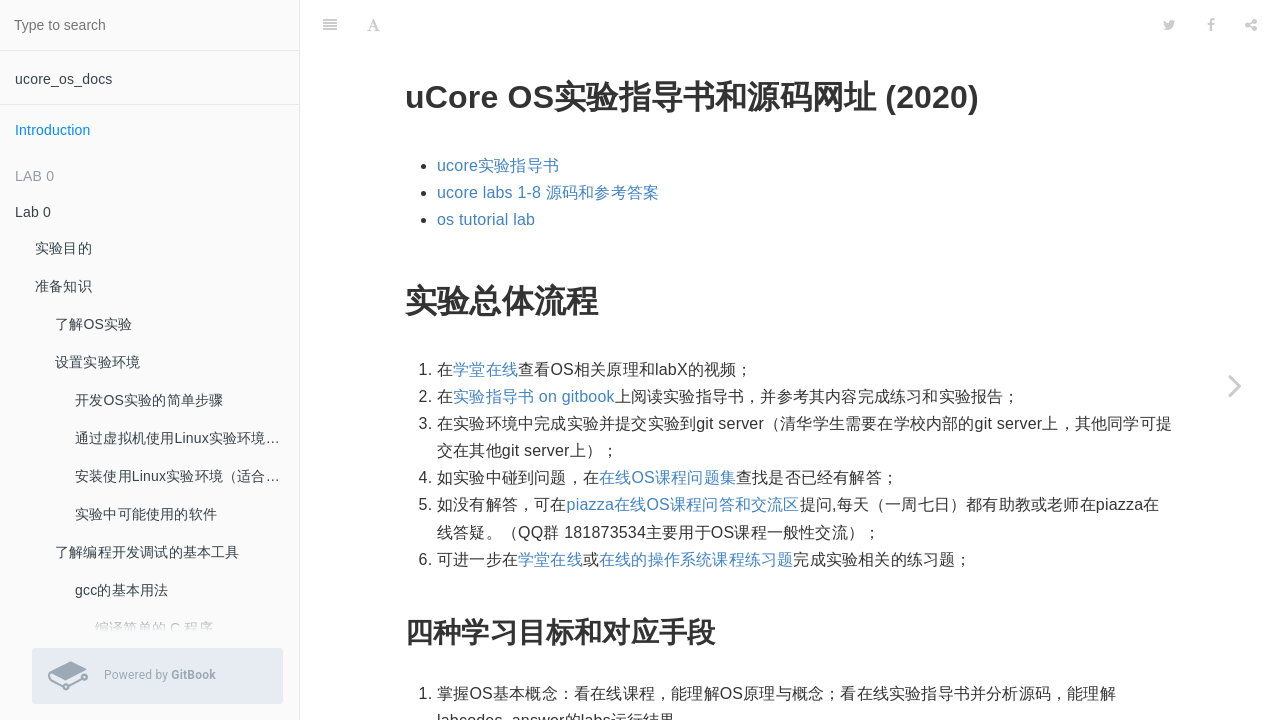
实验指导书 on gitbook (533, 346)
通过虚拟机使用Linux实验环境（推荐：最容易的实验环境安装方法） (187, 438)
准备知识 (63, 286)
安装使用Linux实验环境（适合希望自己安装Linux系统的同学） (187, 476)
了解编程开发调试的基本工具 (147, 552)
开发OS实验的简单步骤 (149, 400)
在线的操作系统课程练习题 (696, 509)
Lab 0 (33, 212)
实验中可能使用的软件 (146, 514)
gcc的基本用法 (121, 590)
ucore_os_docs (64, 79)
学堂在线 (485, 319)
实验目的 (63, 248)
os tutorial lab (486, 169)
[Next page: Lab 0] (1235, 385)
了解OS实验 (93, 324)
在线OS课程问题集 (667, 427)
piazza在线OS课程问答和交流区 (683, 454)
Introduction (53, 130)
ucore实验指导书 (498, 115)
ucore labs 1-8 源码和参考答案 (548, 142)
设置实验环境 (97, 362)
